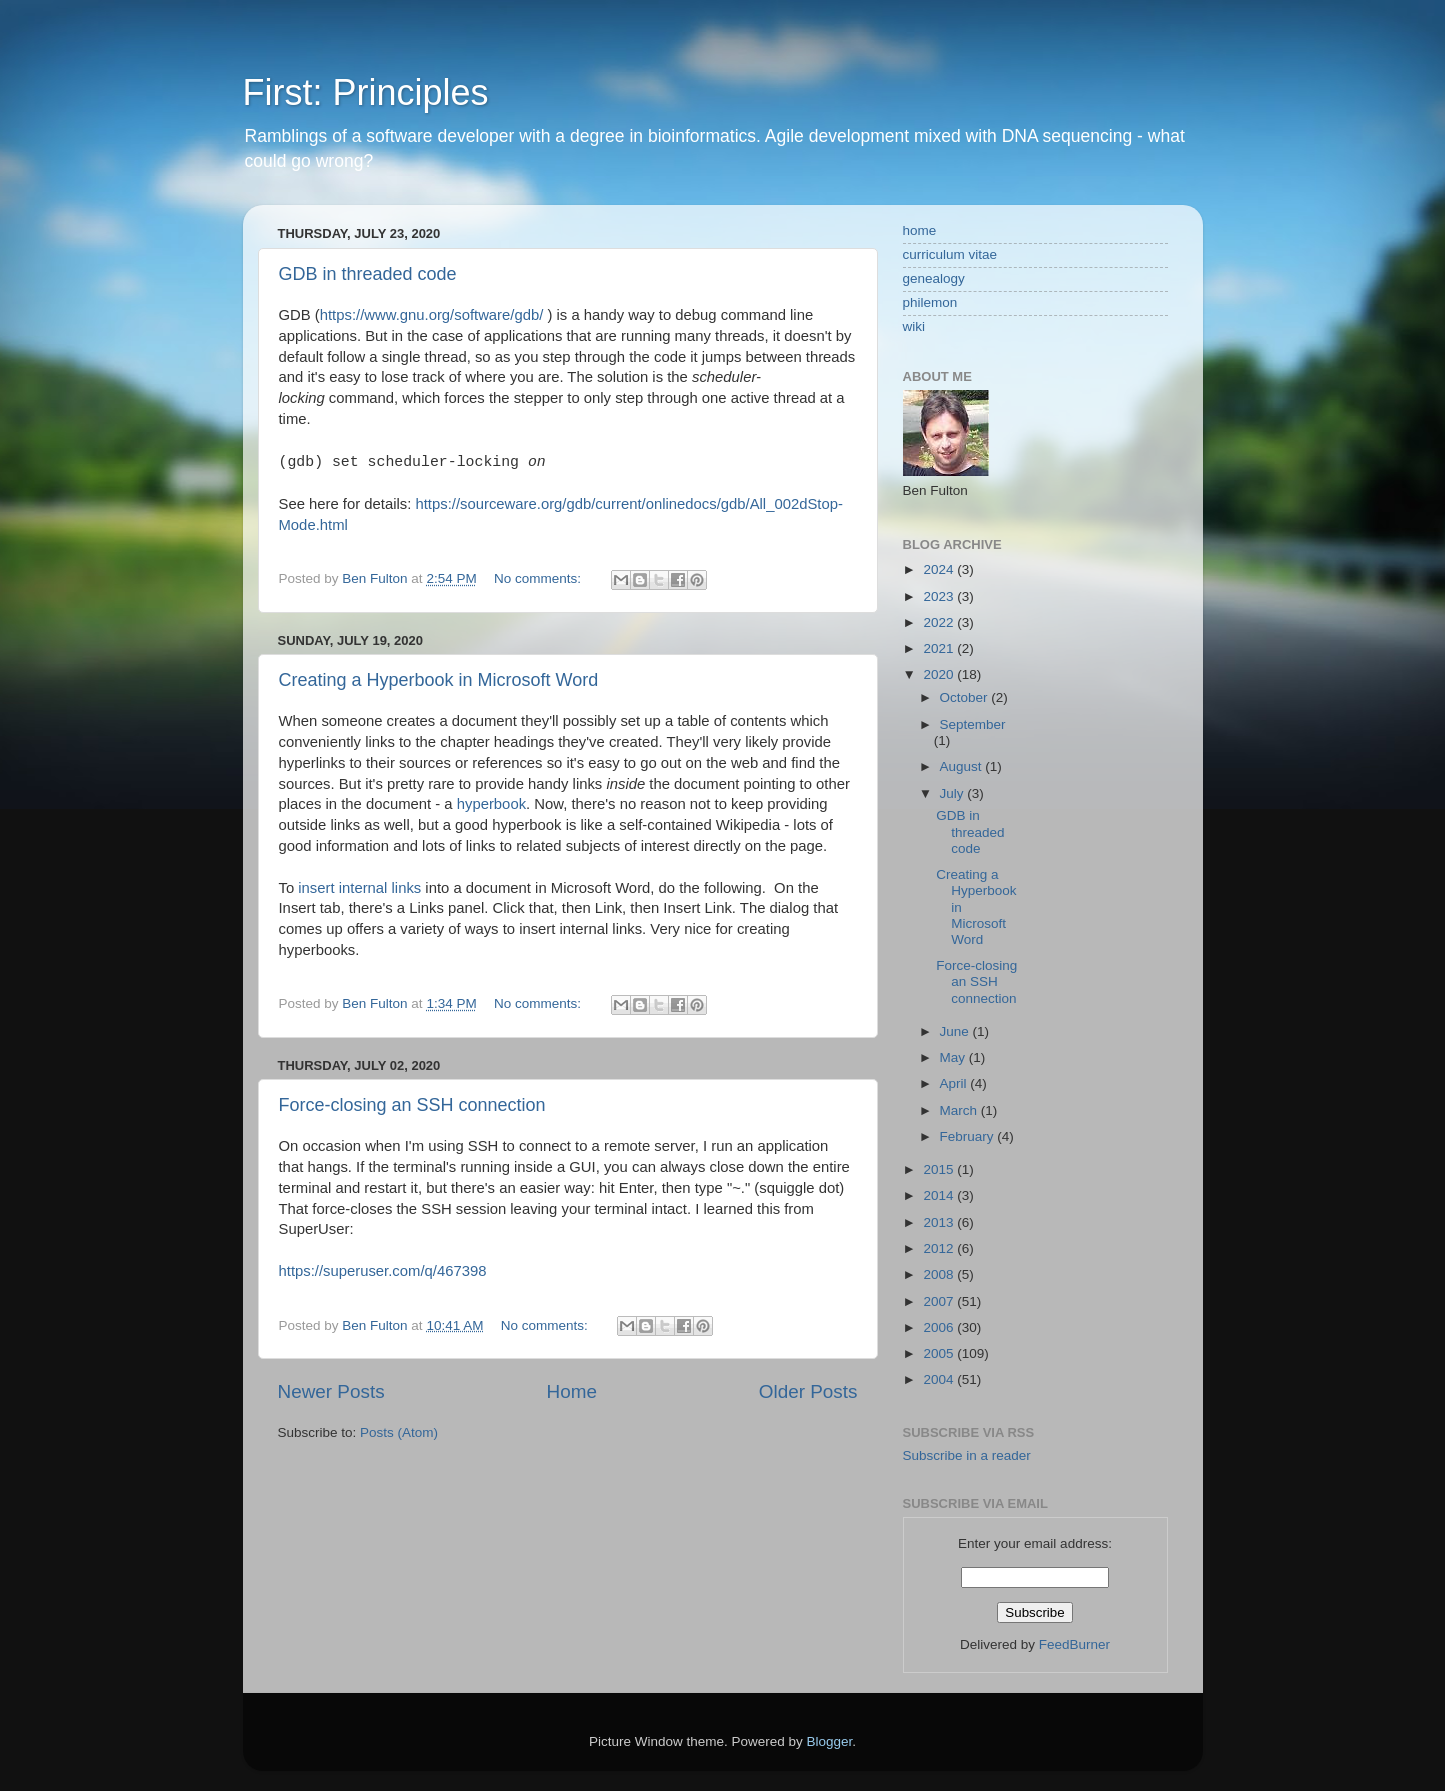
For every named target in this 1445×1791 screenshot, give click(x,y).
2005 (940, 1353)
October (966, 697)
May (954, 1057)
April (955, 1083)
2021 (940, 648)
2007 (940, 1301)
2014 (940, 1195)
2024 (940, 569)
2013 (940, 1222)
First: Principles (366, 92)
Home (572, 1391)
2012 (940, 1248)
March (960, 1110)
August (963, 766)
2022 (940, 622)
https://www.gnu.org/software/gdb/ (432, 315)
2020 (940, 674)
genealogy (934, 278)
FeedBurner (1074, 1644)
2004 (940, 1379)
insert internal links (359, 888)
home (920, 230)
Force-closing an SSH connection (412, 1105)
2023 (940, 596)
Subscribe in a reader (967, 1455)
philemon (930, 302)
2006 (940, 1327)
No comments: (539, 578)
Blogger (830, 1741)
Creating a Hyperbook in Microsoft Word (439, 680)
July (954, 793)
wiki (914, 326)
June (956, 1031)
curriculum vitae (950, 254)
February (969, 1136)
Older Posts (808, 1391)
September (973, 724)
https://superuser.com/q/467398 (383, 1271)
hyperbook (491, 804)
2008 (940, 1274)
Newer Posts (331, 1391)
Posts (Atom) (399, 1432)
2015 (940, 1169)
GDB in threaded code (368, 274)
